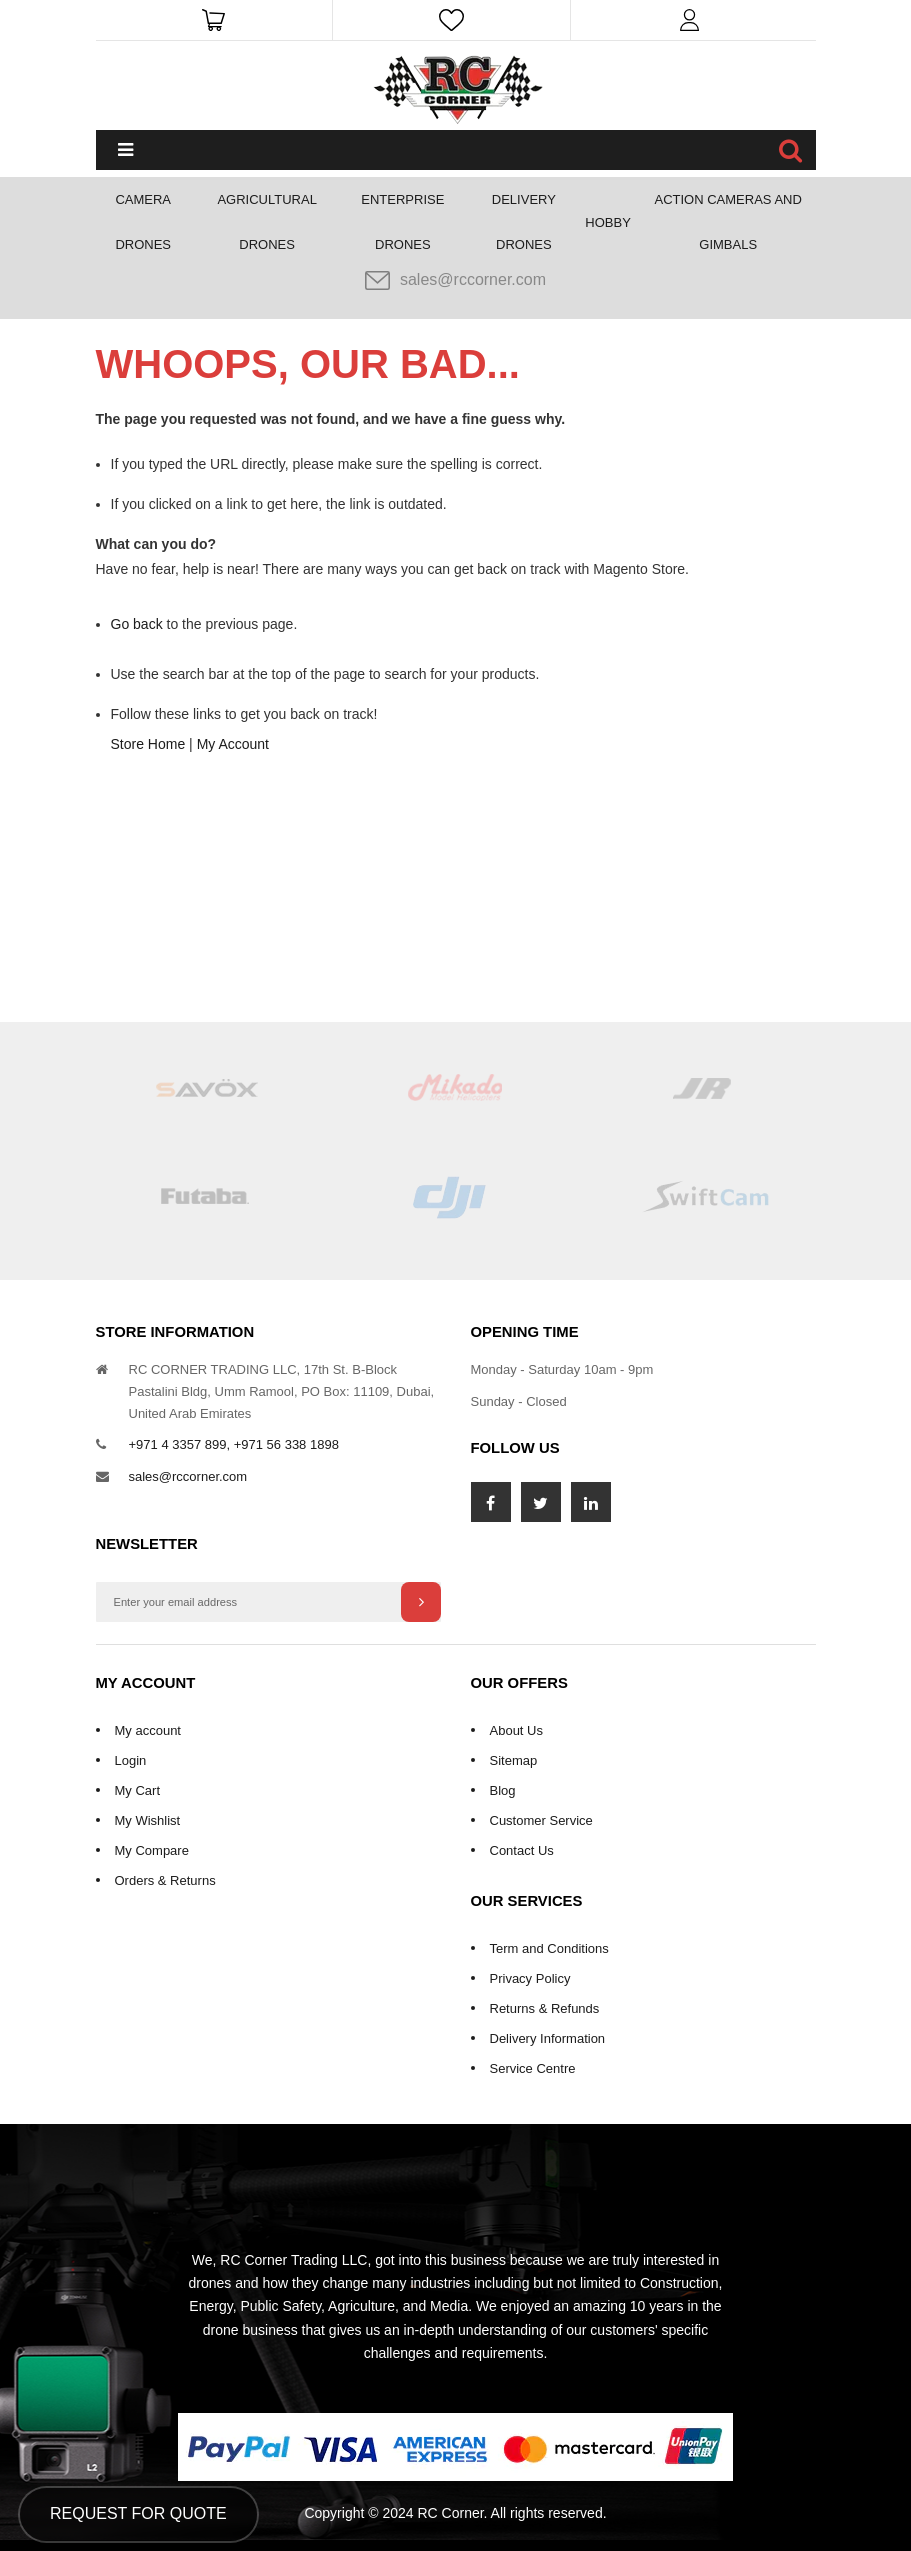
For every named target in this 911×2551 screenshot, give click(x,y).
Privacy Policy (530, 1978)
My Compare (152, 1850)
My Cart (138, 1790)
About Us (516, 1730)
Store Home (148, 744)
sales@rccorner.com (455, 280)
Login (131, 1760)
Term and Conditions (549, 1948)
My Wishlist (148, 1820)
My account (148, 1730)
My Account (233, 744)
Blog (503, 1790)
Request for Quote (138, 2513)
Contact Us (522, 1850)
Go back (137, 624)
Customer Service (541, 1820)
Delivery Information (548, 2038)
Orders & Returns (165, 1880)
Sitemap (514, 1760)
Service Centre (533, 2068)
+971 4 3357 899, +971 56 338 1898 (234, 1444)
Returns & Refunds (545, 2008)
